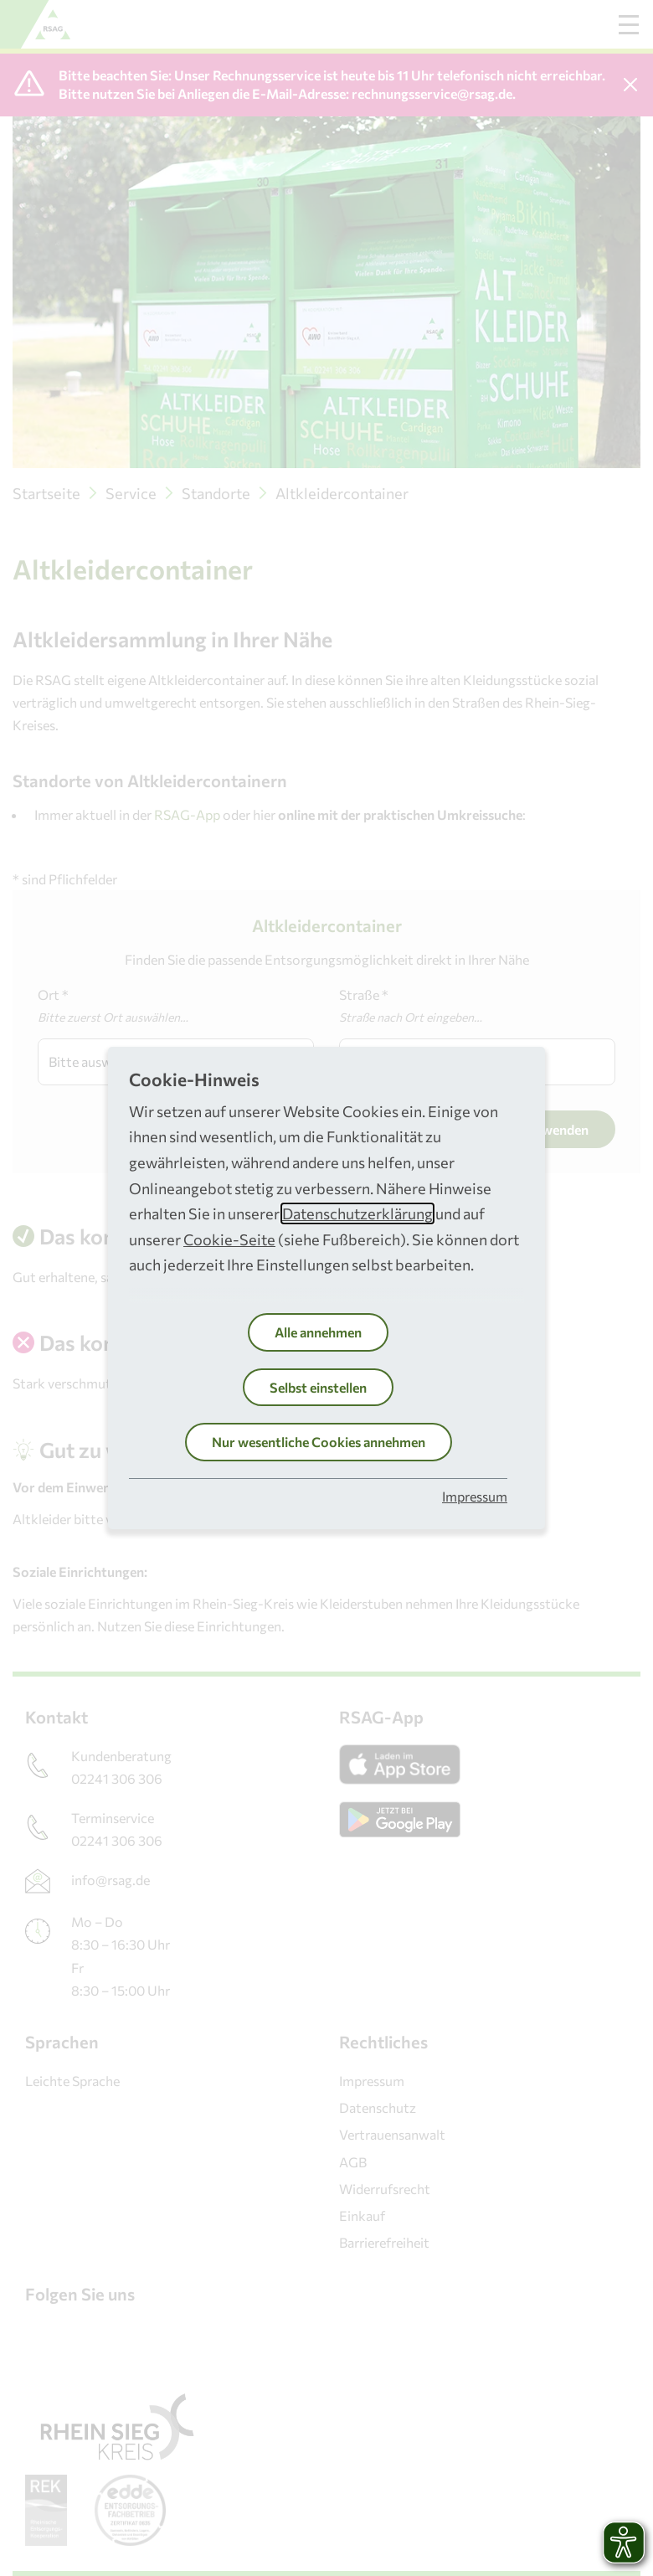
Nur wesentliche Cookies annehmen (318, 1442)
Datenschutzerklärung (357, 1213)
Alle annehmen (318, 1332)
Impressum (474, 1496)
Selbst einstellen (318, 1387)
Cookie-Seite (229, 1239)
